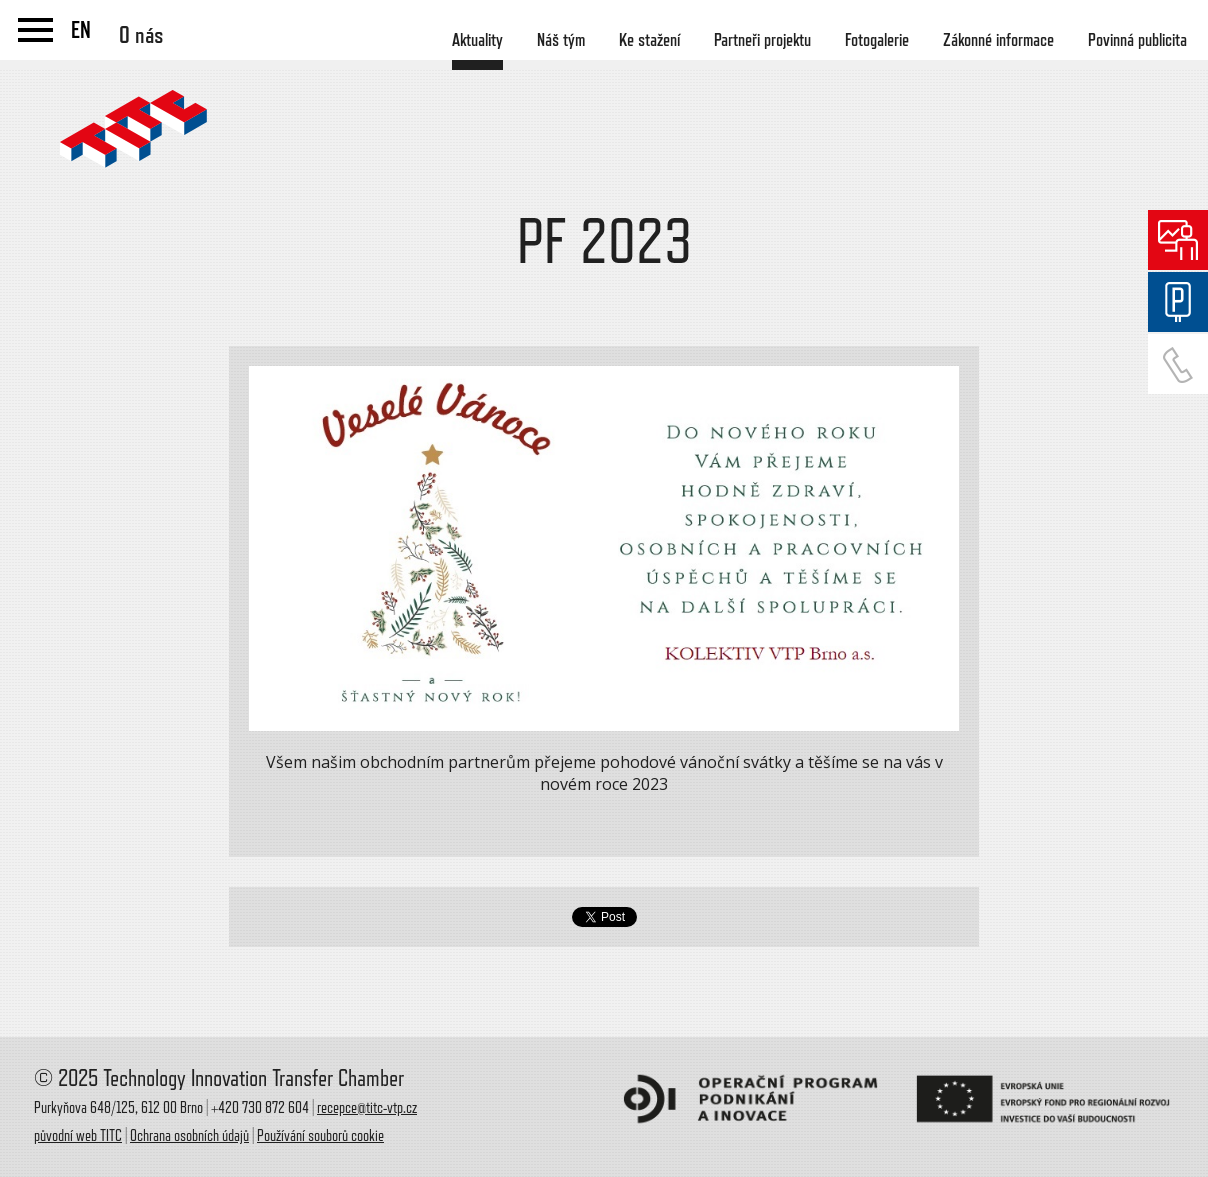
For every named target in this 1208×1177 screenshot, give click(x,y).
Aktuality (477, 40)
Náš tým (561, 40)
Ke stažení (649, 40)
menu (35, 30)
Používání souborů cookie (320, 1136)
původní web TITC (78, 1136)
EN (81, 30)
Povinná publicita (1137, 40)
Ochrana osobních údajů (189, 1136)
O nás (141, 34)
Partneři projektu (762, 40)
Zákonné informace (998, 40)
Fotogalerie (877, 40)
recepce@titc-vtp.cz (367, 1108)
